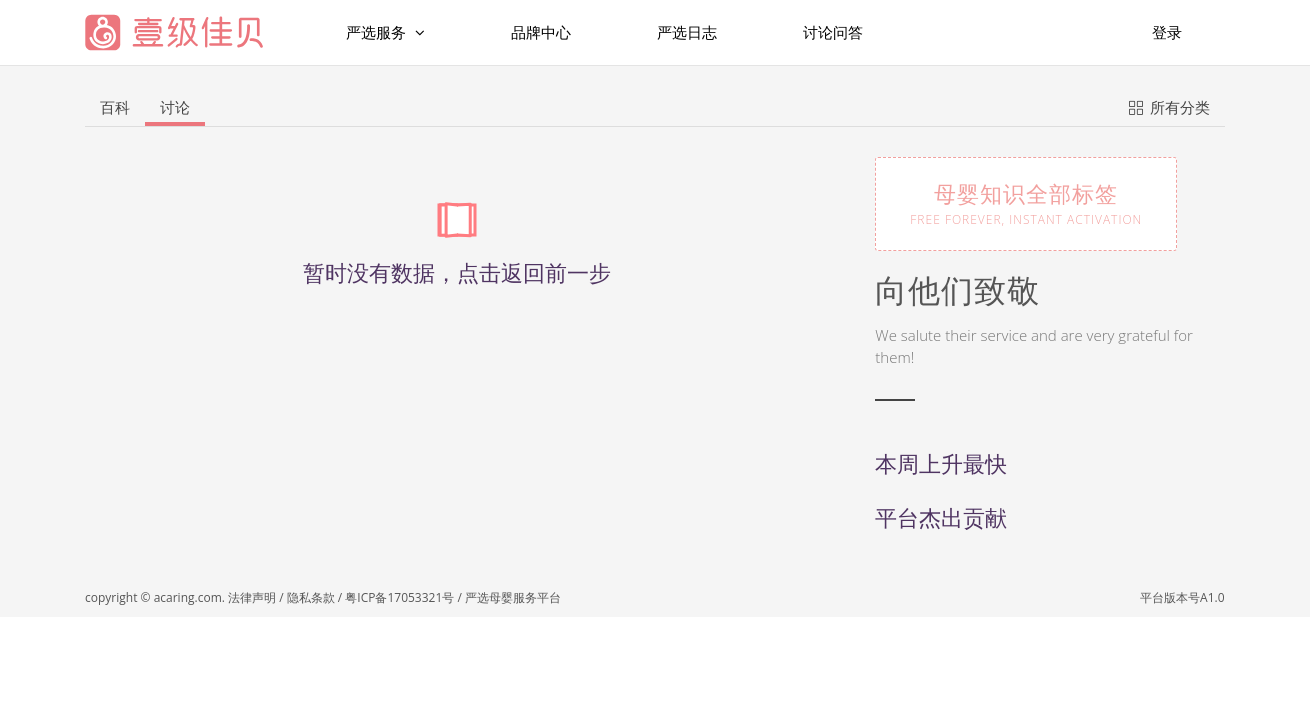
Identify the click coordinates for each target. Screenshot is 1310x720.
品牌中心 (541, 32)
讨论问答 (833, 32)
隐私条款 (311, 597)
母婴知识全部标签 (1026, 203)
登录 (1167, 32)
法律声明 (252, 597)
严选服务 (385, 32)
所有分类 (1169, 106)
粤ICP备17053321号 (399, 597)
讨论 (175, 107)
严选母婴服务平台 (513, 597)
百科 (115, 107)
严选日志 (687, 32)
